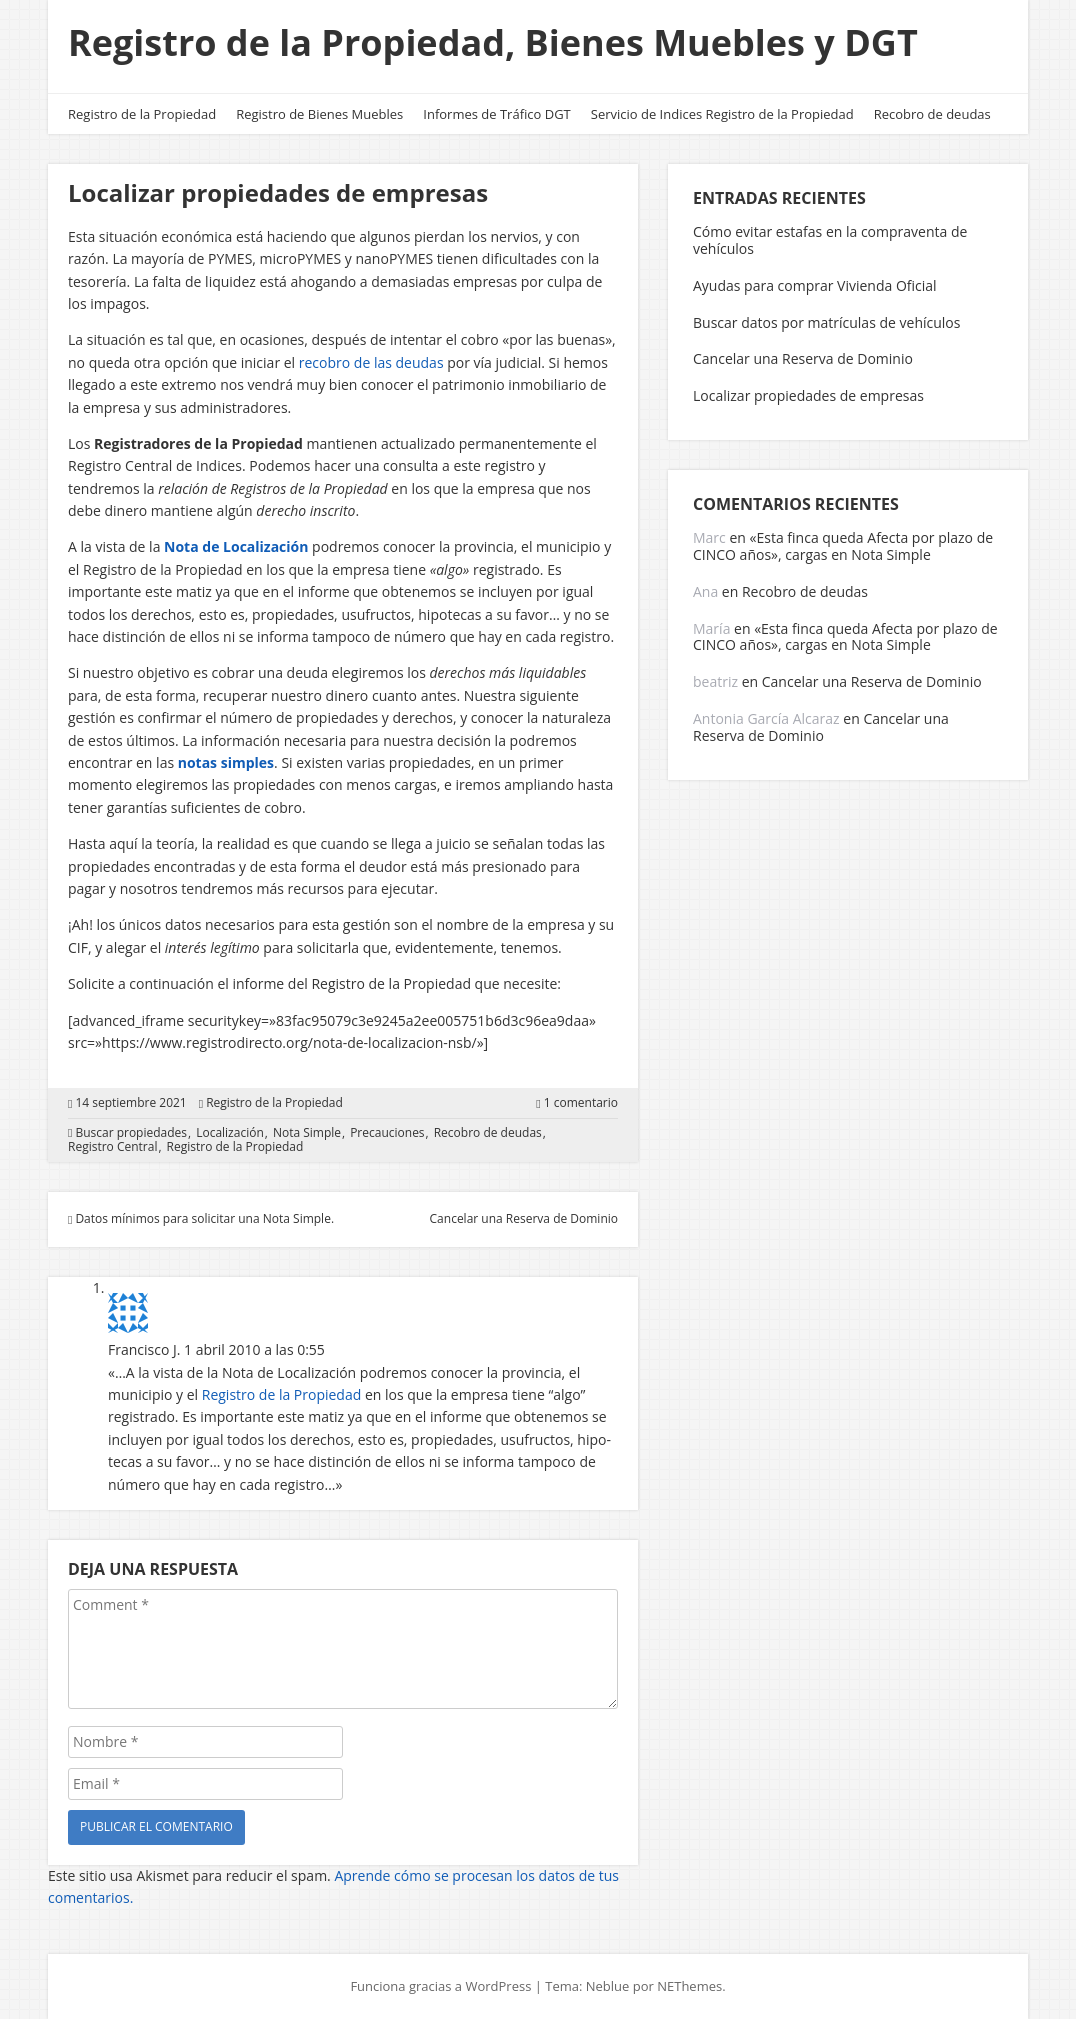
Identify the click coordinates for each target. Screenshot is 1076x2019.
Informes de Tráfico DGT (496, 114)
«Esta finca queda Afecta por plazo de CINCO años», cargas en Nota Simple (843, 546)
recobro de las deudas (371, 362)
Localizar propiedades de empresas (808, 395)
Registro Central (112, 1147)
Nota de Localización (236, 546)
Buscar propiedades (131, 1133)
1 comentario (581, 1103)
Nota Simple (307, 1133)
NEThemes (689, 1986)
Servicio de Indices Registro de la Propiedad (722, 114)
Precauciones (387, 1133)
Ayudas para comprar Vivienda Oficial (815, 285)
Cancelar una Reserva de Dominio (803, 358)
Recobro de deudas (932, 114)
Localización (230, 1133)
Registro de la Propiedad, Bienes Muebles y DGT (493, 42)
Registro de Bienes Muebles (319, 114)
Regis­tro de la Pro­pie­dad (282, 1394)
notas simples (226, 762)
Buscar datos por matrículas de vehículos (826, 322)
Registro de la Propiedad (142, 114)
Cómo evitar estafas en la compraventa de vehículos (830, 240)
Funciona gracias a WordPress (440, 1986)
